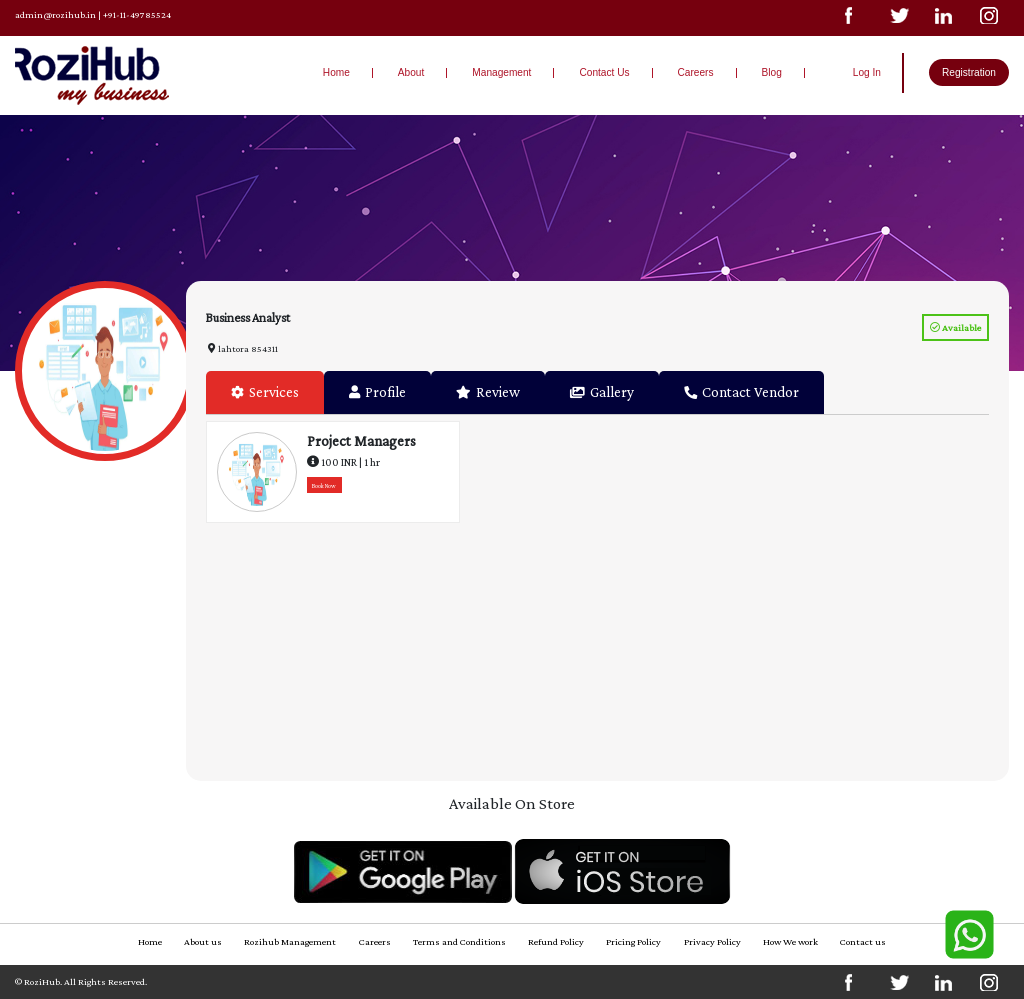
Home (336, 72)
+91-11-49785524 (137, 14)
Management (501, 72)
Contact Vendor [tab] (741, 392)
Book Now (324, 485)
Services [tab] (265, 392)
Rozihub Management (290, 941)
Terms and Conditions (459, 941)
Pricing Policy (633, 941)
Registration (969, 72)
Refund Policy (556, 941)
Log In (867, 72)
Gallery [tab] (602, 392)
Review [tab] (488, 392)
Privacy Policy (712, 941)
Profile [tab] (377, 392)
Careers (696, 72)
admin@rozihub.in (55, 14)
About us (203, 941)
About (411, 72)
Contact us (863, 941)
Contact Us (604, 72)
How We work (790, 941)
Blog (772, 72)
